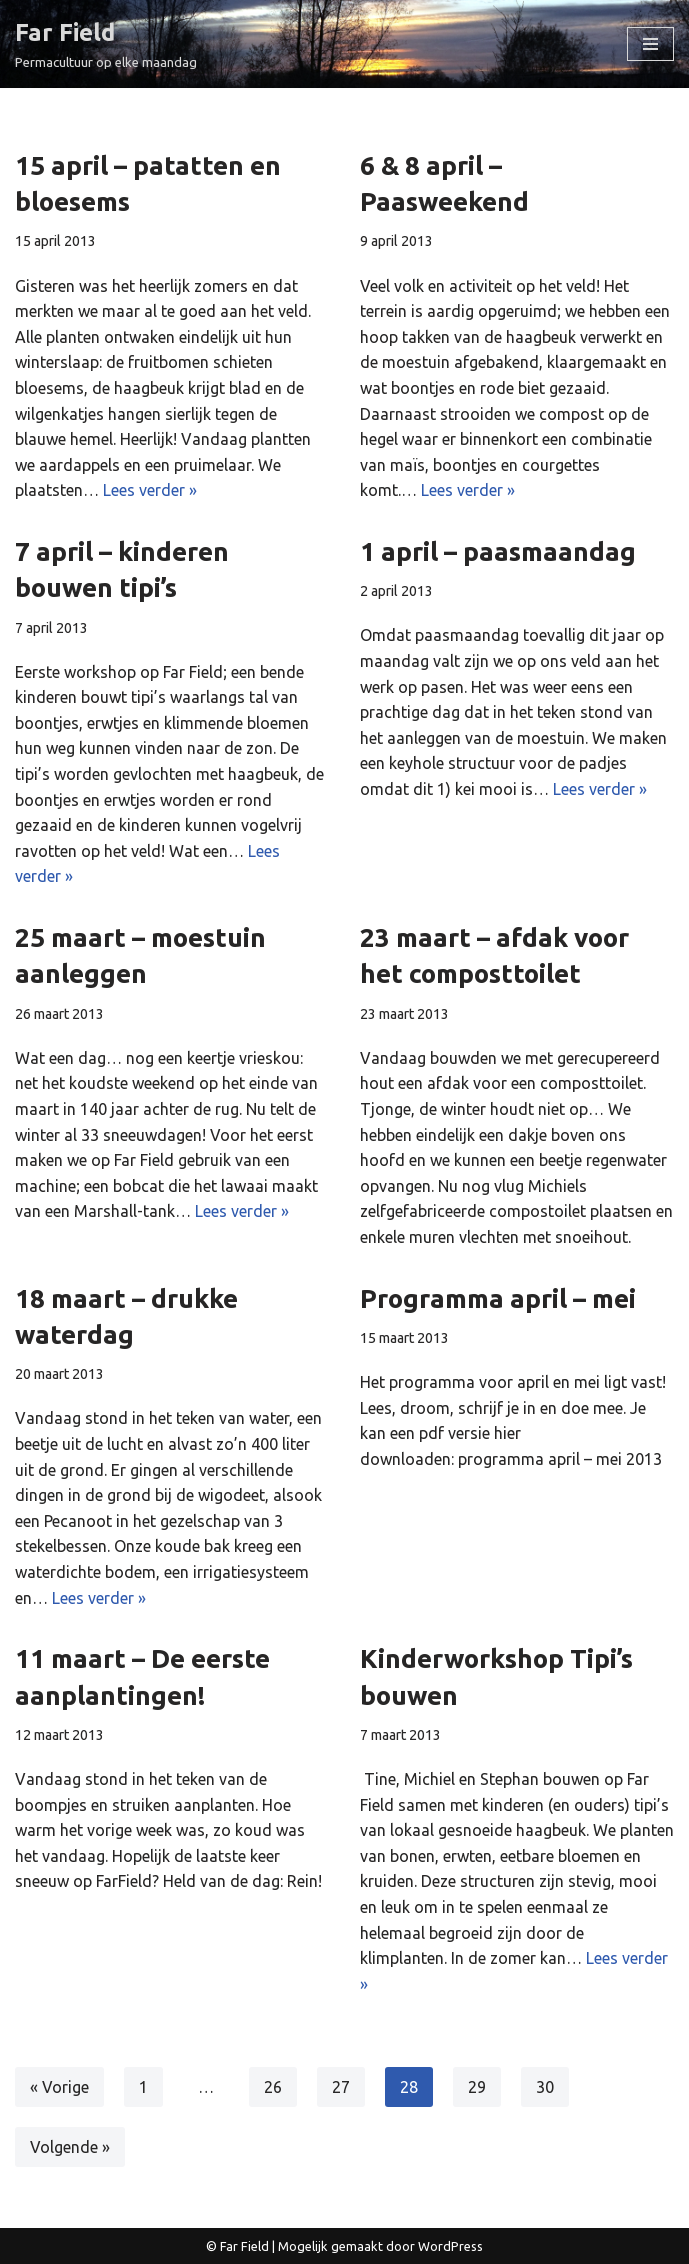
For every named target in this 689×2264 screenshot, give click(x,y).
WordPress (450, 2246)
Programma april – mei (498, 1298)
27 (341, 2087)
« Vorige (59, 2087)
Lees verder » (150, 490)
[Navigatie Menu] (650, 44)
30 (545, 2087)
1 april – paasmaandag (498, 551)
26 (273, 2087)
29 (477, 2087)
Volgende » (70, 2147)
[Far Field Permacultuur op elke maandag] (106, 44)
